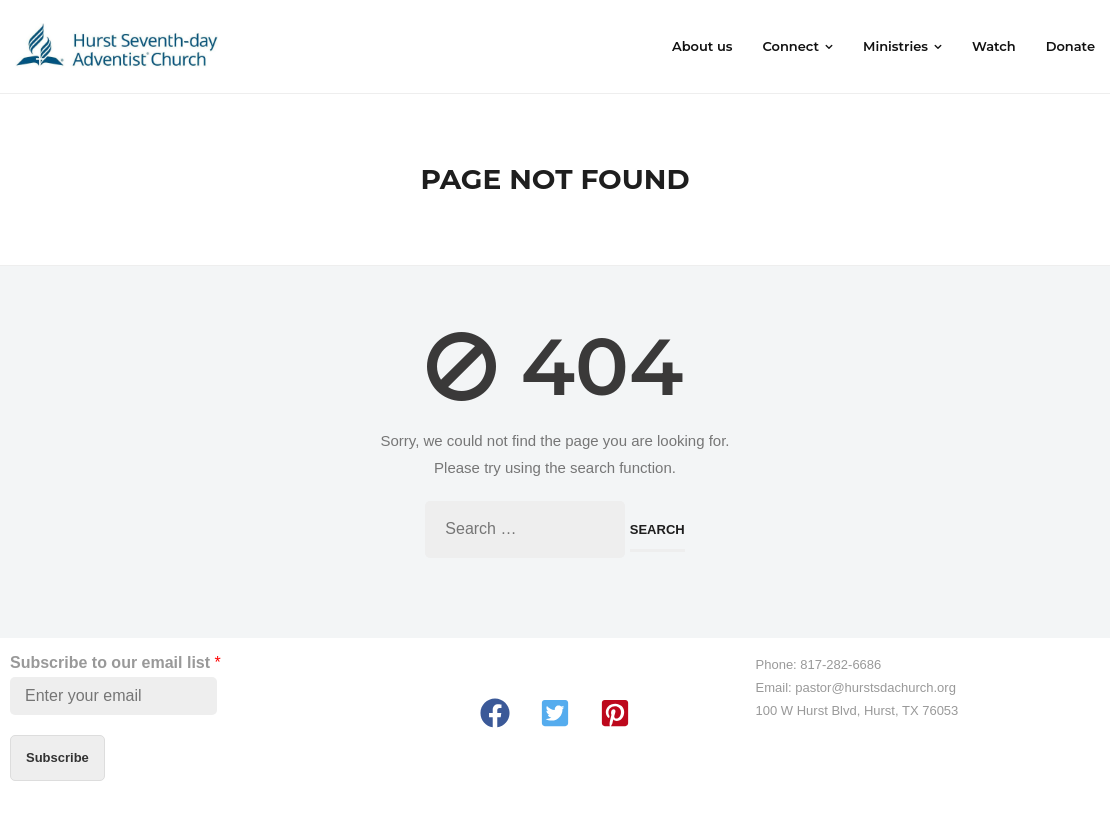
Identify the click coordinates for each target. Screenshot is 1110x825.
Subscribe (57, 757)
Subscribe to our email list (115, 662)
